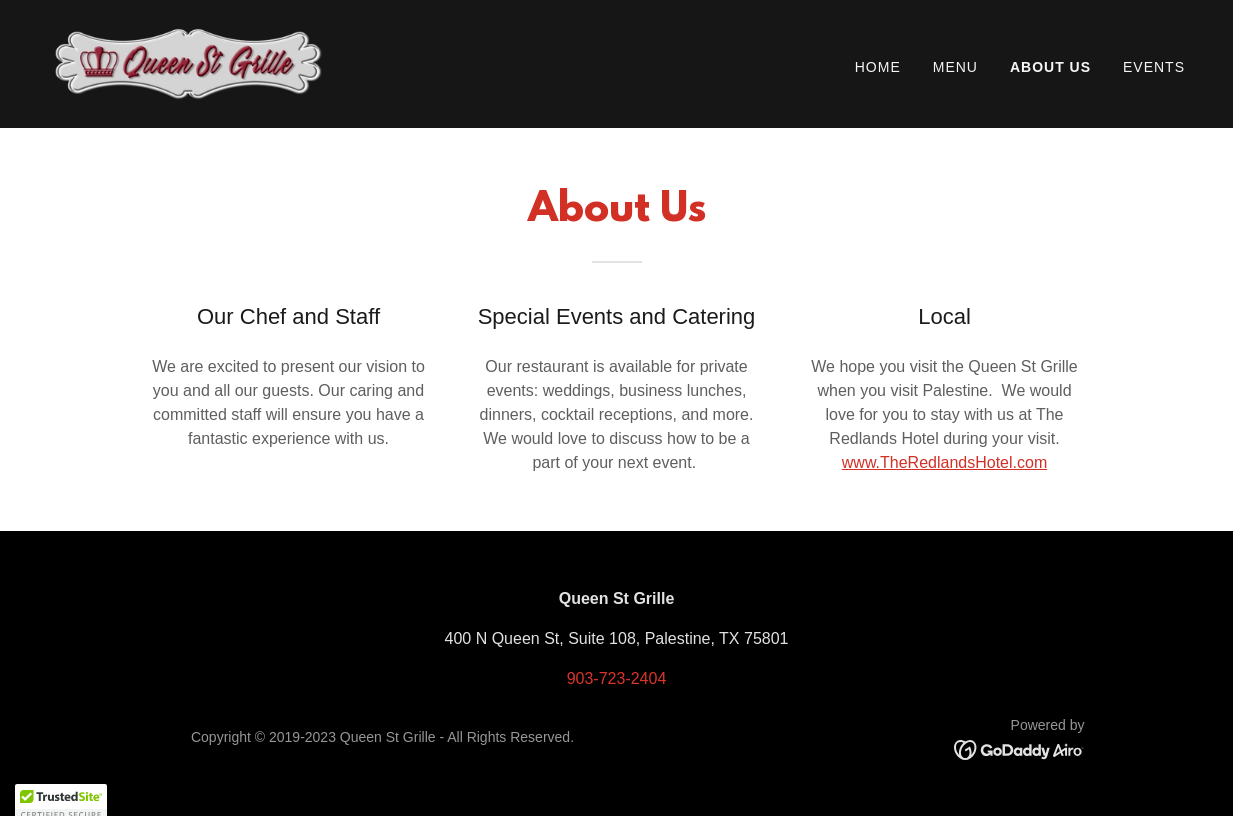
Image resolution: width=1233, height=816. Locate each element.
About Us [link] (1050, 67)
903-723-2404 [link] (617, 678)
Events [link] (1154, 67)
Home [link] (878, 67)
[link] (188, 62)
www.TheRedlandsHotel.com (944, 462)
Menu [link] (955, 67)
